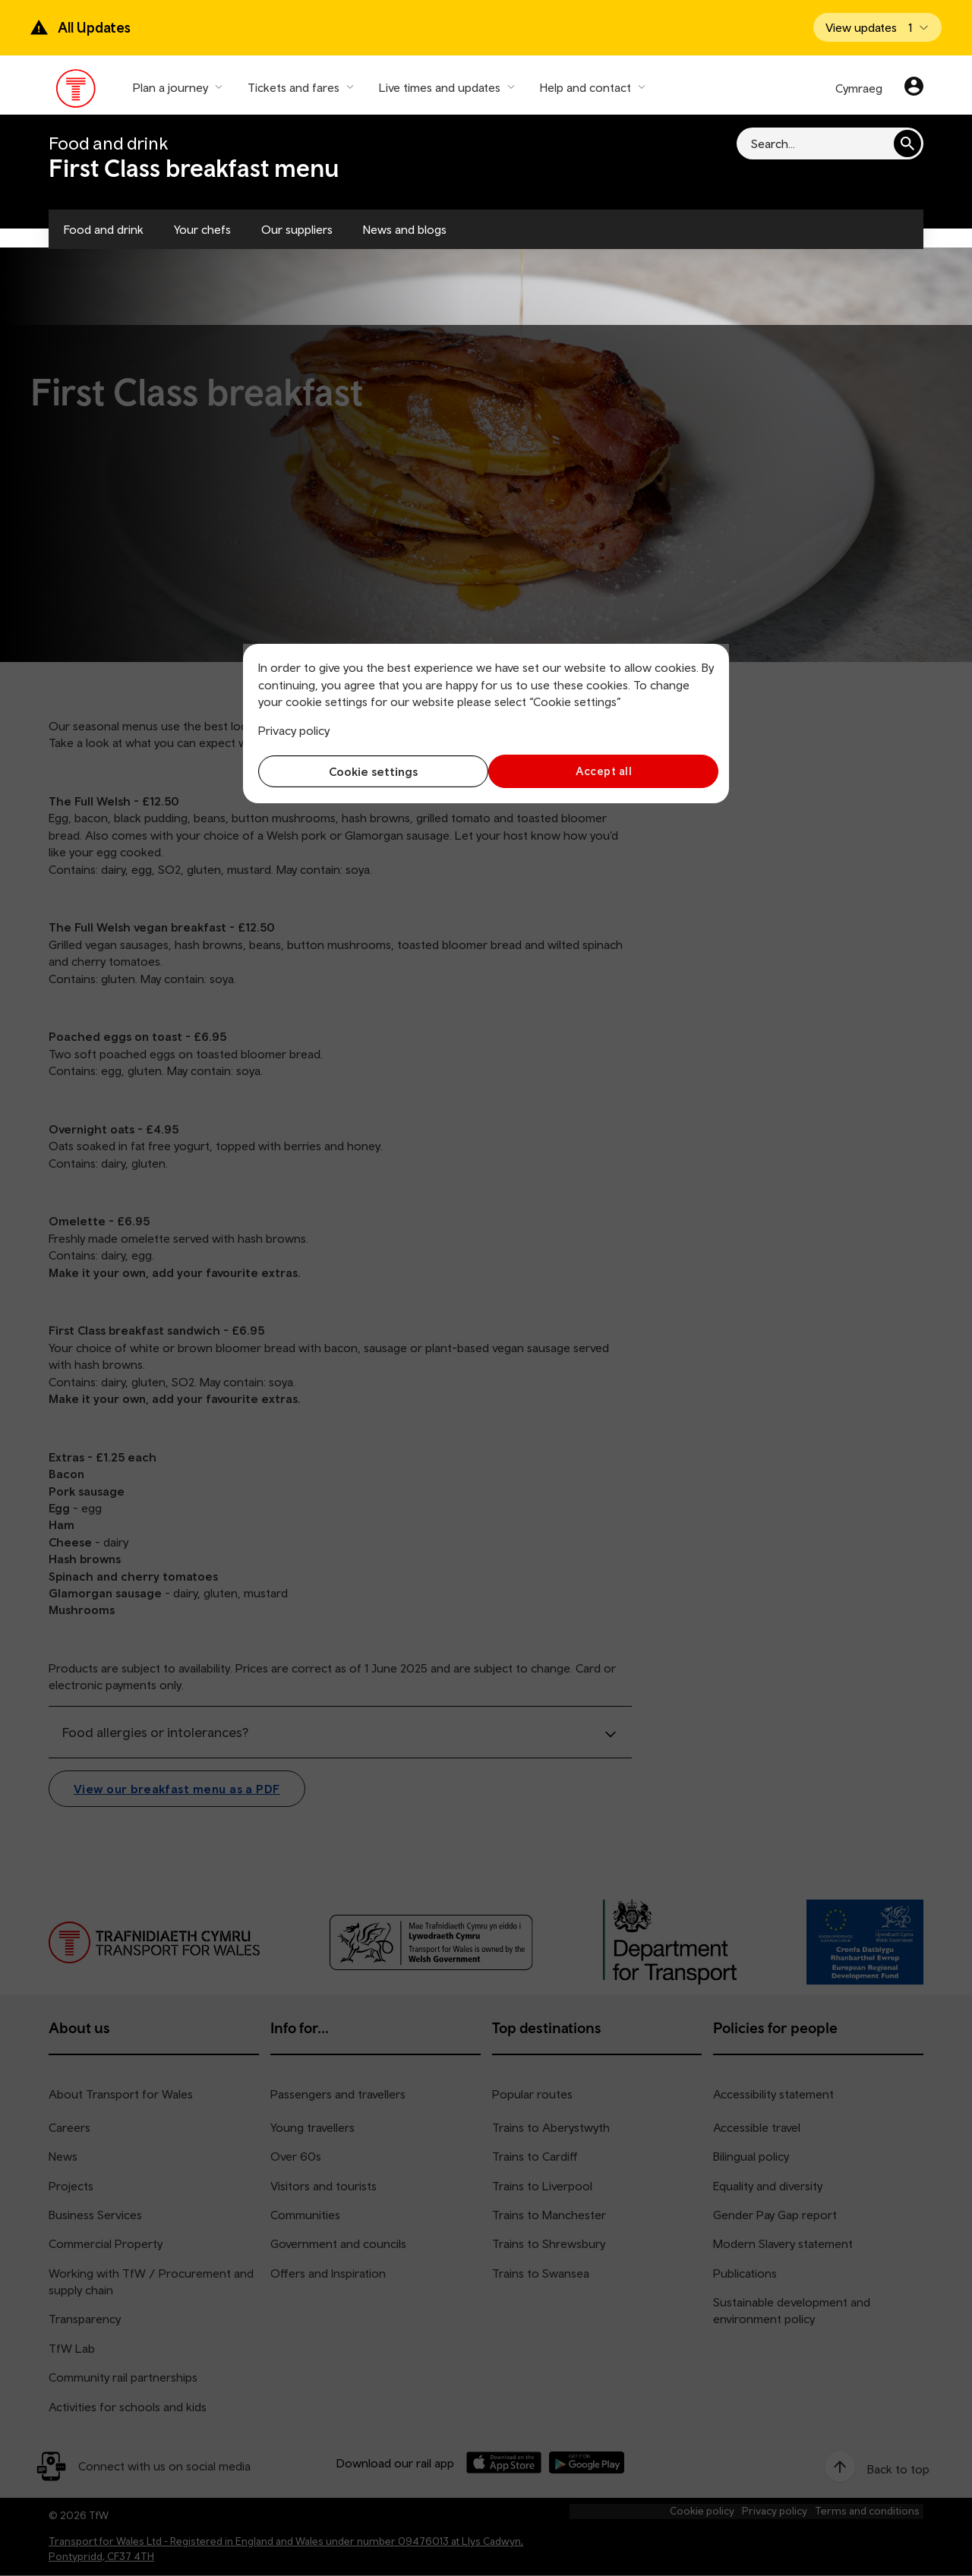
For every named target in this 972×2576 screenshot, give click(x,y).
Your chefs (202, 229)
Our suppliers (297, 229)
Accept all (604, 771)
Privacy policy (294, 730)
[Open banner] (877, 27)
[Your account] (913, 88)
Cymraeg (858, 88)
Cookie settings (368, 771)
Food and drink (104, 229)
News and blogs (405, 229)
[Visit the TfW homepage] (76, 92)
